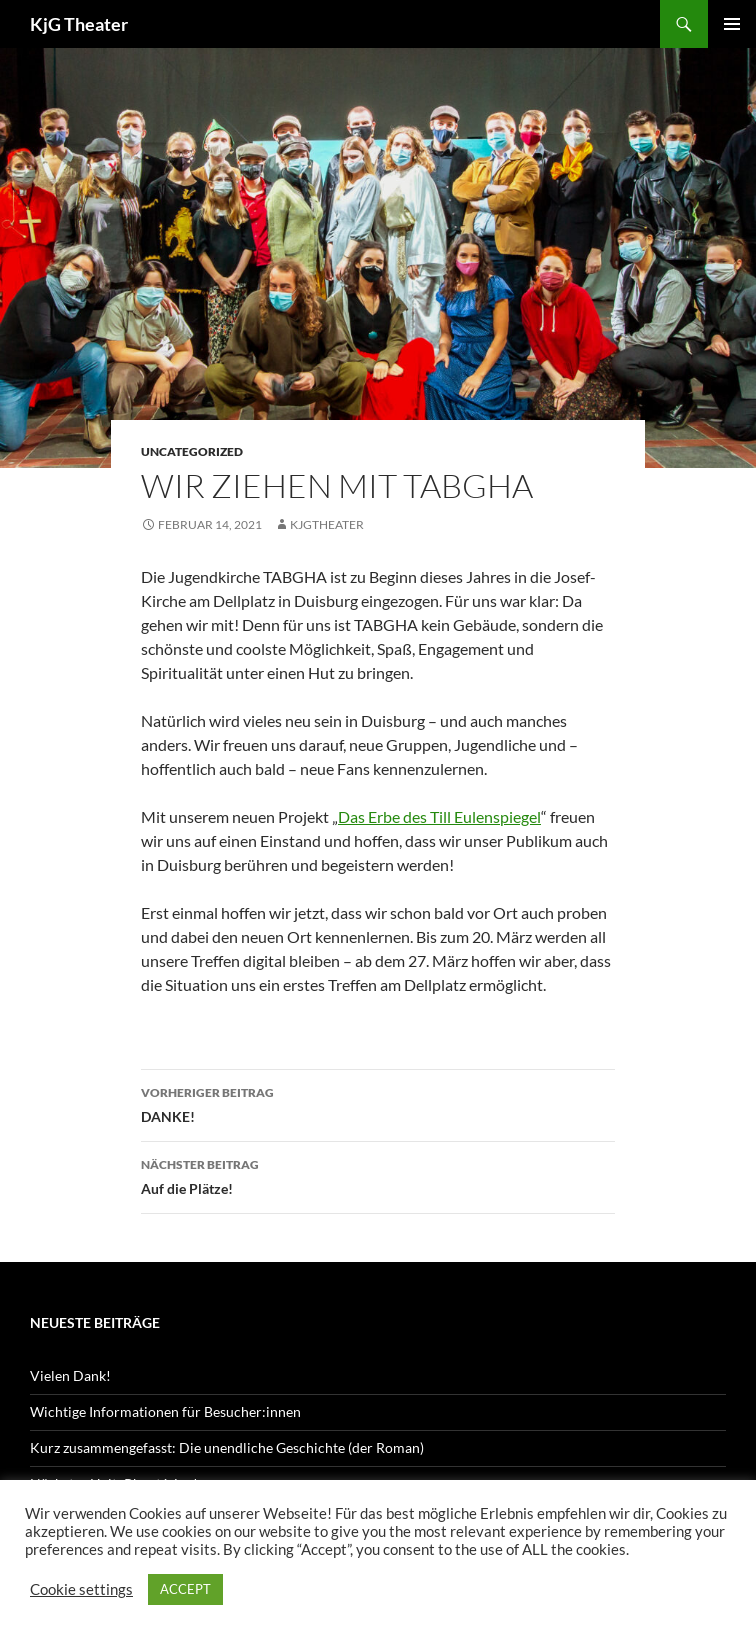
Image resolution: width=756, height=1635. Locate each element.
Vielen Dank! (70, 1375)
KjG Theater (79, 24)
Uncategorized (192, 451)
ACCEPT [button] (185, 1589)
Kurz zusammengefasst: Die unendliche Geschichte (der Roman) (227, 1447)
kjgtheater (327, 524)
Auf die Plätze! (378, 1175)
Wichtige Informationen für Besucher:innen (165, 1411)
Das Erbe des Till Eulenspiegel (439, 816)
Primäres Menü (732, 24)
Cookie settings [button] (81, 1589)
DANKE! (378, 1103)
